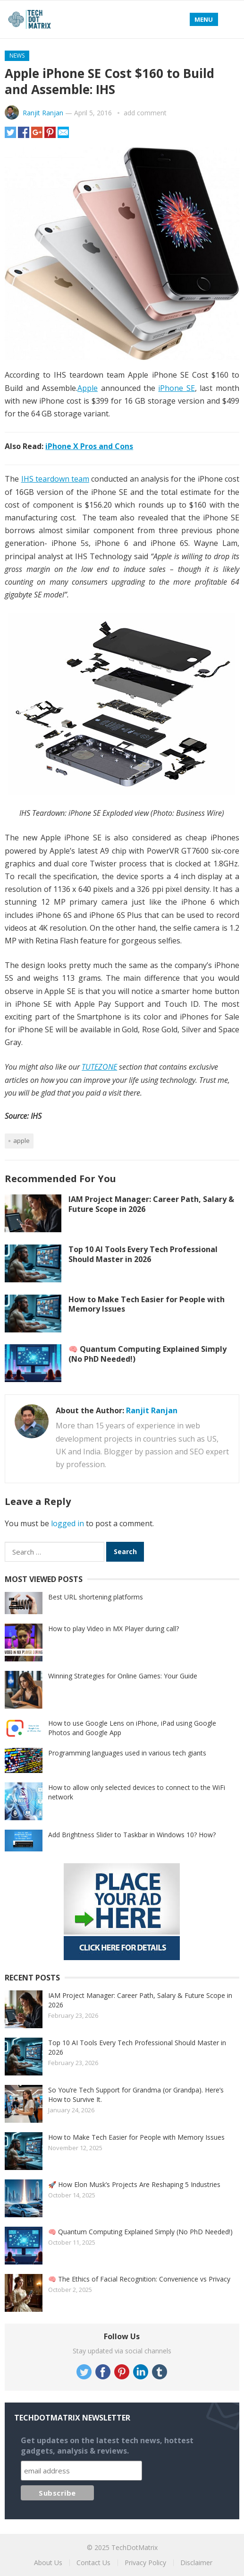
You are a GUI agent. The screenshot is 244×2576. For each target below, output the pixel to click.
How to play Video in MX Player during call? (113, 1628)
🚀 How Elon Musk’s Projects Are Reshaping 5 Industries (134, 2184)
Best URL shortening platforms (95, 1596)
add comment (145, 112)
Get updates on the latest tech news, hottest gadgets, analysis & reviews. (107, 2445)
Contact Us (93, 2562)
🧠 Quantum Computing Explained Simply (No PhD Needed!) (147, 1354)
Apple (87, 388)
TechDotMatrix (134, 2547)
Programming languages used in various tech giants (127, 1752)
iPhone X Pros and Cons (89, 446)
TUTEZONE (99, 1067)
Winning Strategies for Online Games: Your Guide (122, 1675)
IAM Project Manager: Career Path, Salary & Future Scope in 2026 (151, 1204)
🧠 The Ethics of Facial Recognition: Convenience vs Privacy (139, 2278)
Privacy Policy (145, 2562)
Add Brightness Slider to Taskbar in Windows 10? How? (132, 1834)
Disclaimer (196, 2562)
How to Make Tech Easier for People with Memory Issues (146, 1304)
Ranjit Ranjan (43, 112)
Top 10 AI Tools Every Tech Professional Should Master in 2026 (143, 1254)
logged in (67, 1523)
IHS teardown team (55, 479)
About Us (48, 2562)
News (17, 56)
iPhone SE (176, 388)
